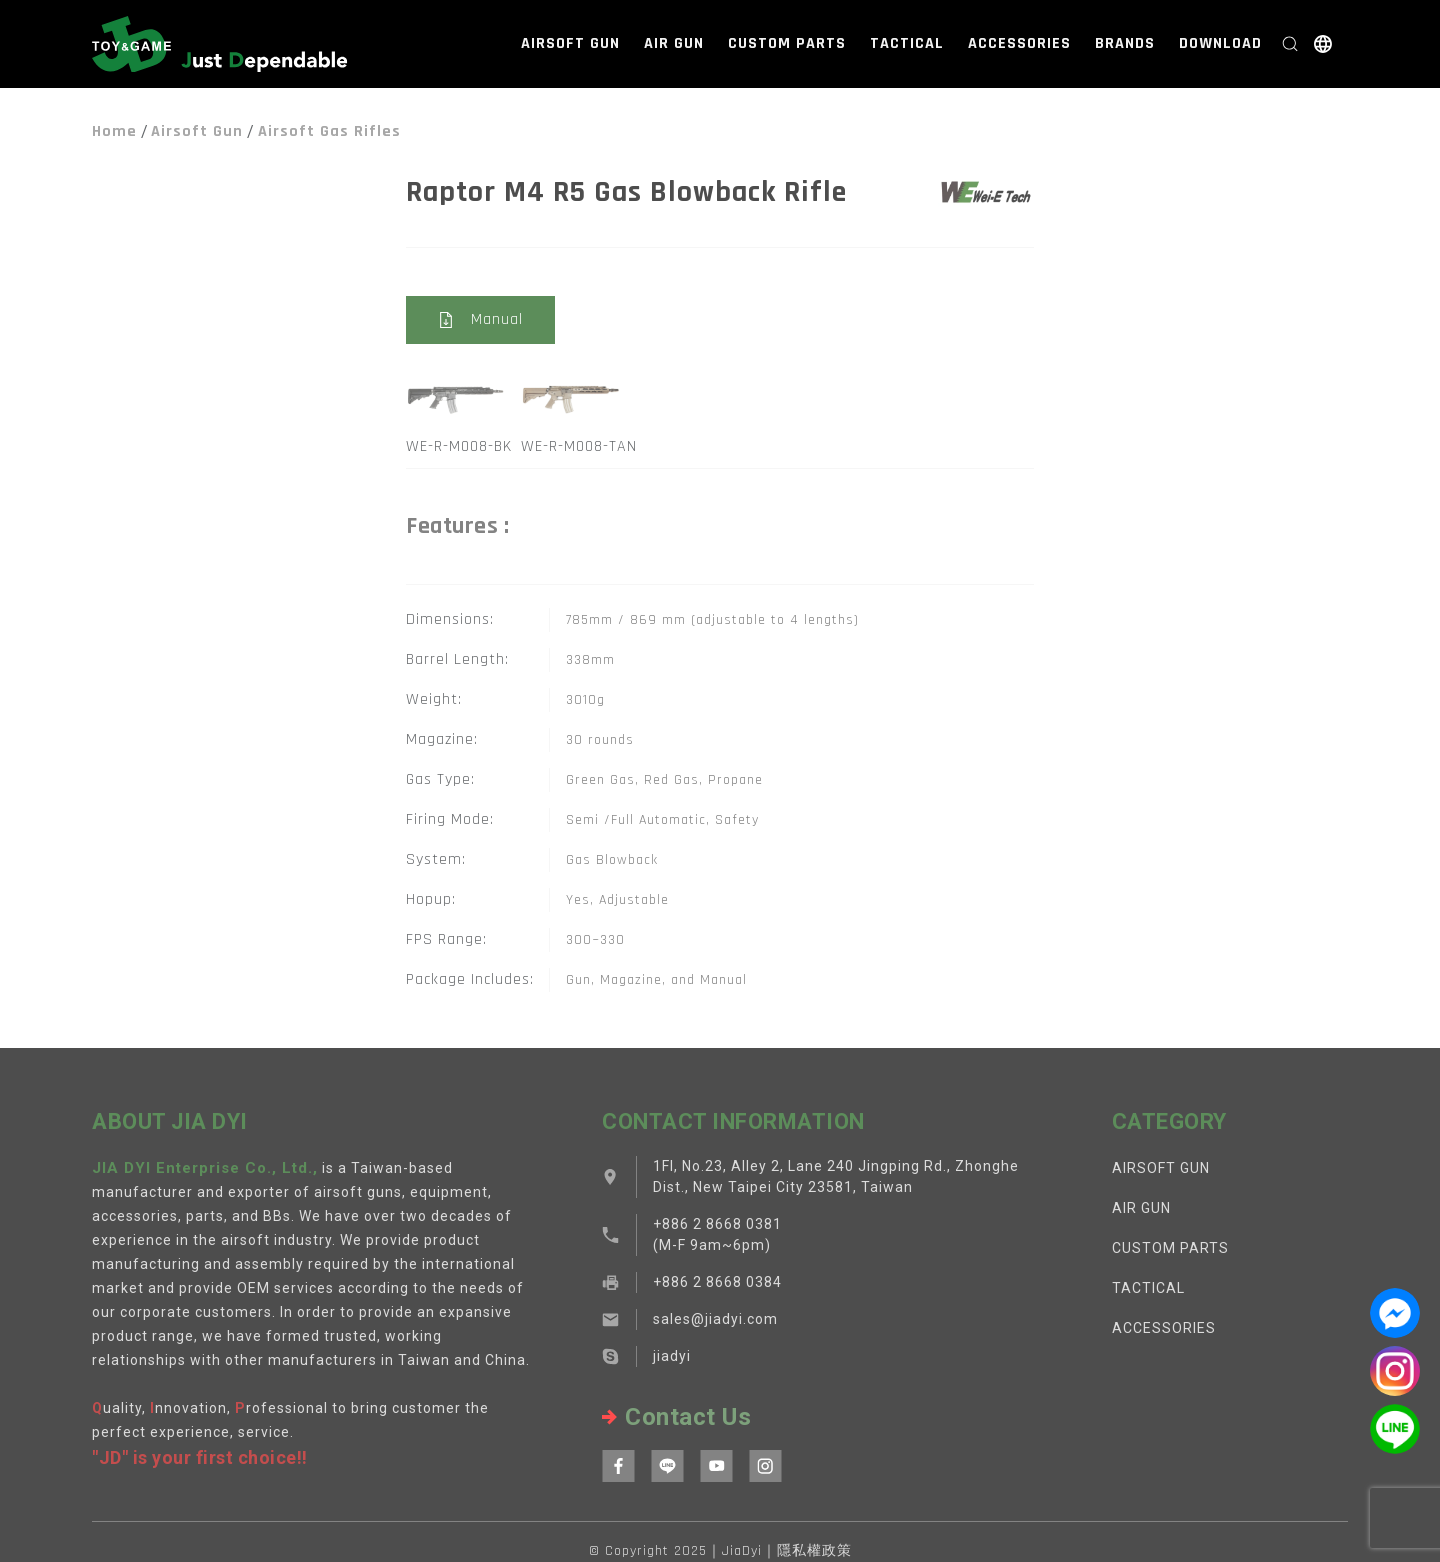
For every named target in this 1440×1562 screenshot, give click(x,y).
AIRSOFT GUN (570, 43)
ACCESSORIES (1019, 43)
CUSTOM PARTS (787, 43)
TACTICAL (907, 43)
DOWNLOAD (1220, 43)
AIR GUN (674, 43)
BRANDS (1125, 43)
